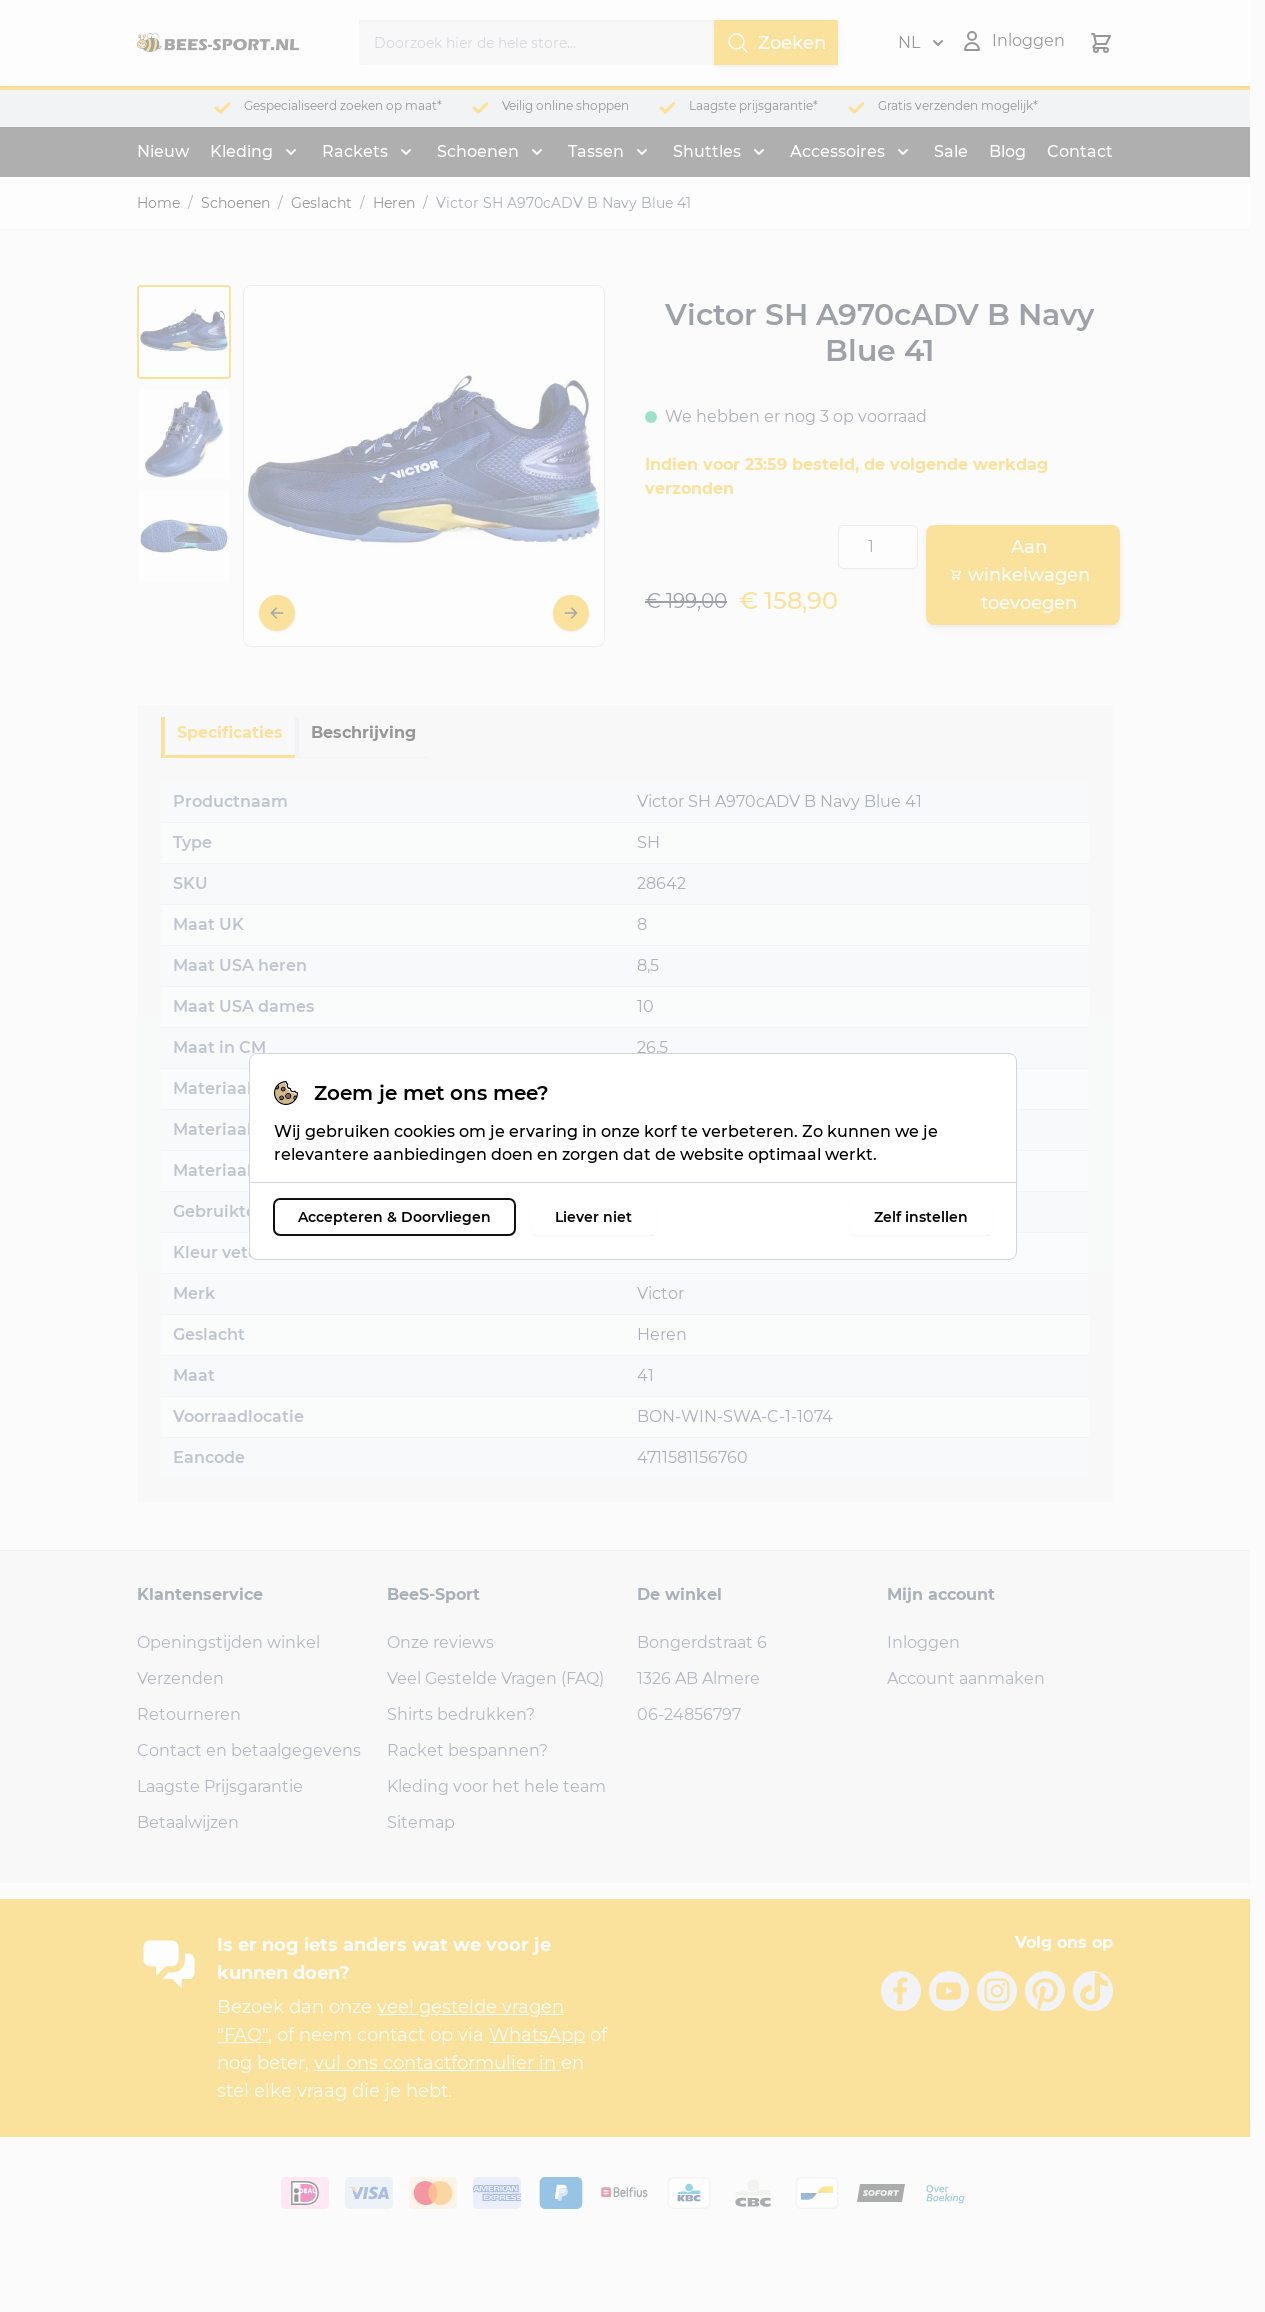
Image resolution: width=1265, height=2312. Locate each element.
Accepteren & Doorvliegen (394, 1217)
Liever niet (593, 1217)
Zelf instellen (921, 1217)
